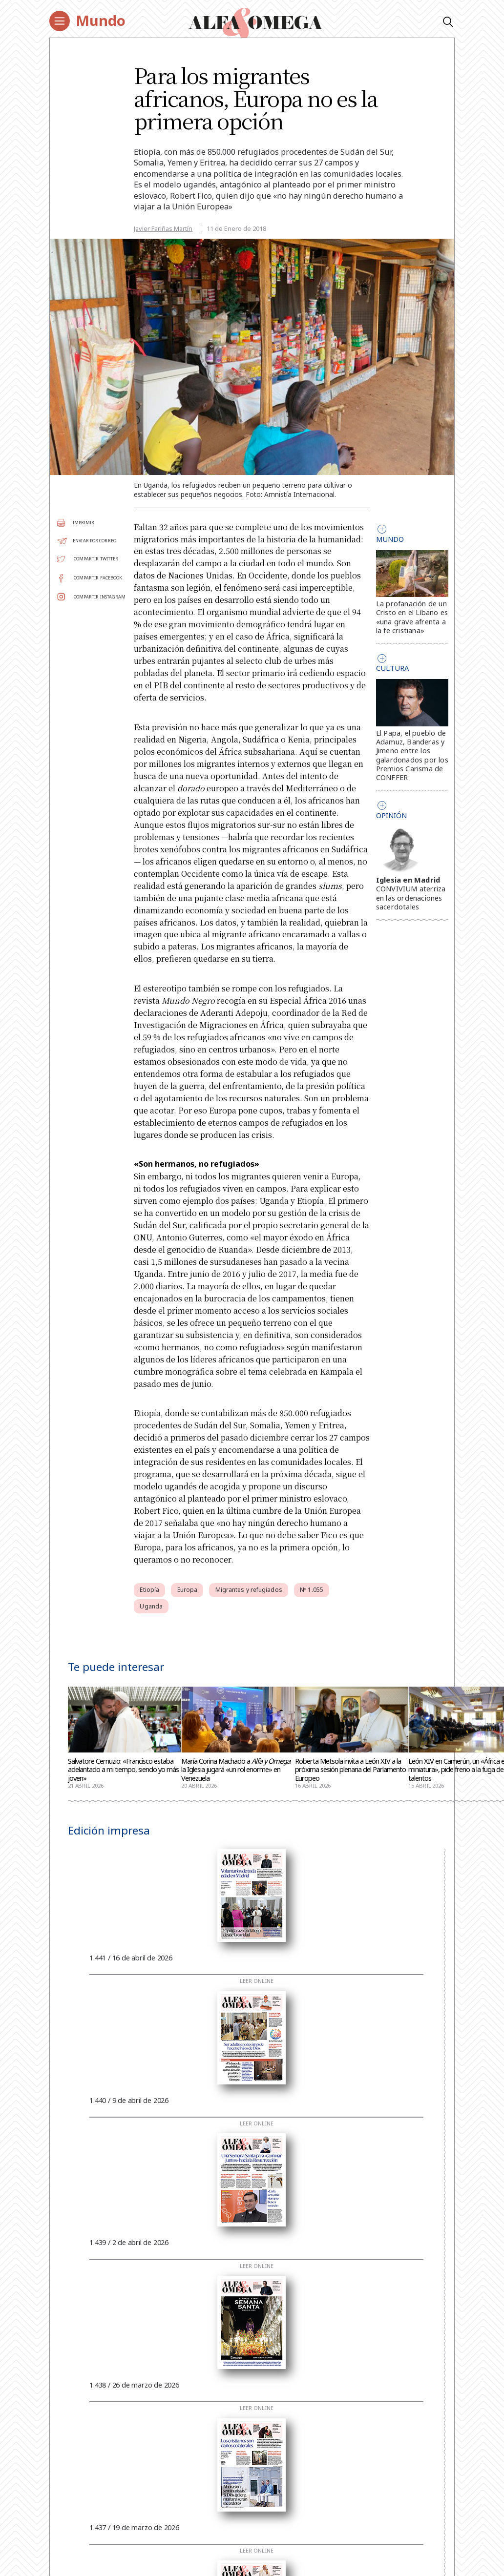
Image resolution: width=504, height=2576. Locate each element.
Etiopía (149, 1590)
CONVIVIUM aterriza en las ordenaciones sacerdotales (411, 897)
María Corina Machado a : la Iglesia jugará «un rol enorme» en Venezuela (236, 1770)
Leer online (256, 1981)
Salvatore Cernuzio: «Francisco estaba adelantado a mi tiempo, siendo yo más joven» (123, 1770)
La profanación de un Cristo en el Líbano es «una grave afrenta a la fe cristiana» (412, 616)
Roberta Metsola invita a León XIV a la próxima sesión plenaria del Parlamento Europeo (350, 1770)
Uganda (151, 1606)
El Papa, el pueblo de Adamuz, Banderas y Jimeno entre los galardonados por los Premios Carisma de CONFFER (412, 755)
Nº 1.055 (311, 1590)
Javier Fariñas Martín (163, 228)
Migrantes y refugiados (248, 1590)
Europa (187, 1590)
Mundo (101, 20)
